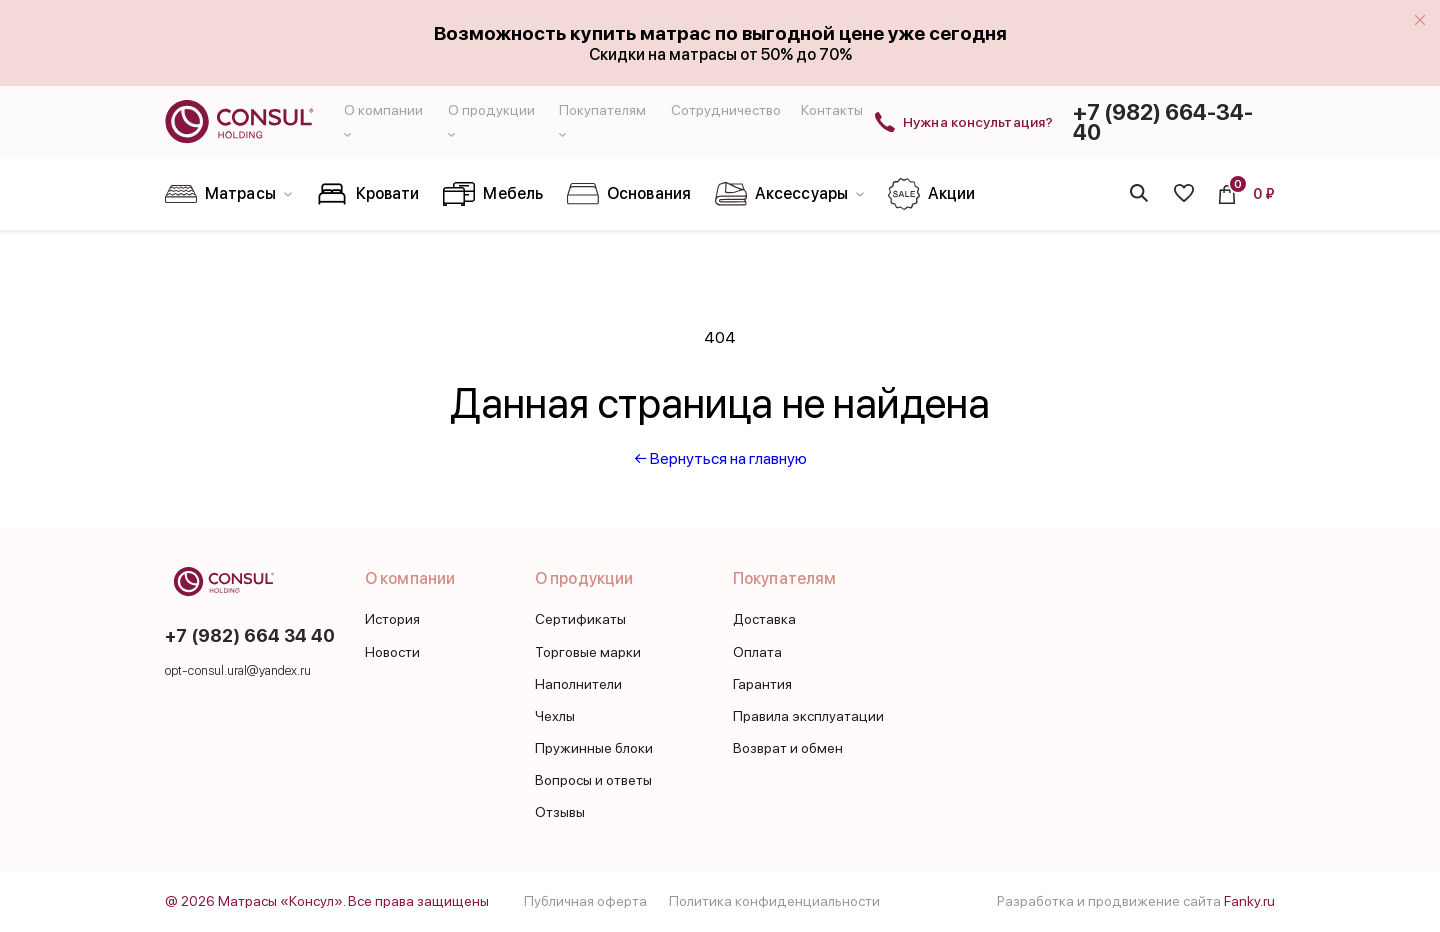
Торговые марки (588, 652)
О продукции (584, 578)
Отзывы (560, 812)
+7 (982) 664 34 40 (250, 635)
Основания (629, 194)
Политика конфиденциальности (774, 901)
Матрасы (228, 194)
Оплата (757, 652)
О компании (410, 578)
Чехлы (555, 716)
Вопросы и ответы (593, 780)
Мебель (493, 194)
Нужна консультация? (978, 122)
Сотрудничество (726, 110)
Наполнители (578, 684)
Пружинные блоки (594, 748)
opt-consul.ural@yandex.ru (238, 670)
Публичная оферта (585, 901)
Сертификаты (580, 619)
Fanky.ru (1249, 901)
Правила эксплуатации (808, 716)
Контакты (832, 110)
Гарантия (762, 684)
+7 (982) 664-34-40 (1163, 122)
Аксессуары (789, 194)
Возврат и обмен (788, 748)
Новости (392, 652)
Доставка (764, 619)
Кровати (368, 194)
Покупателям (784, 578)
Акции (932, 194)
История (392, 619)
